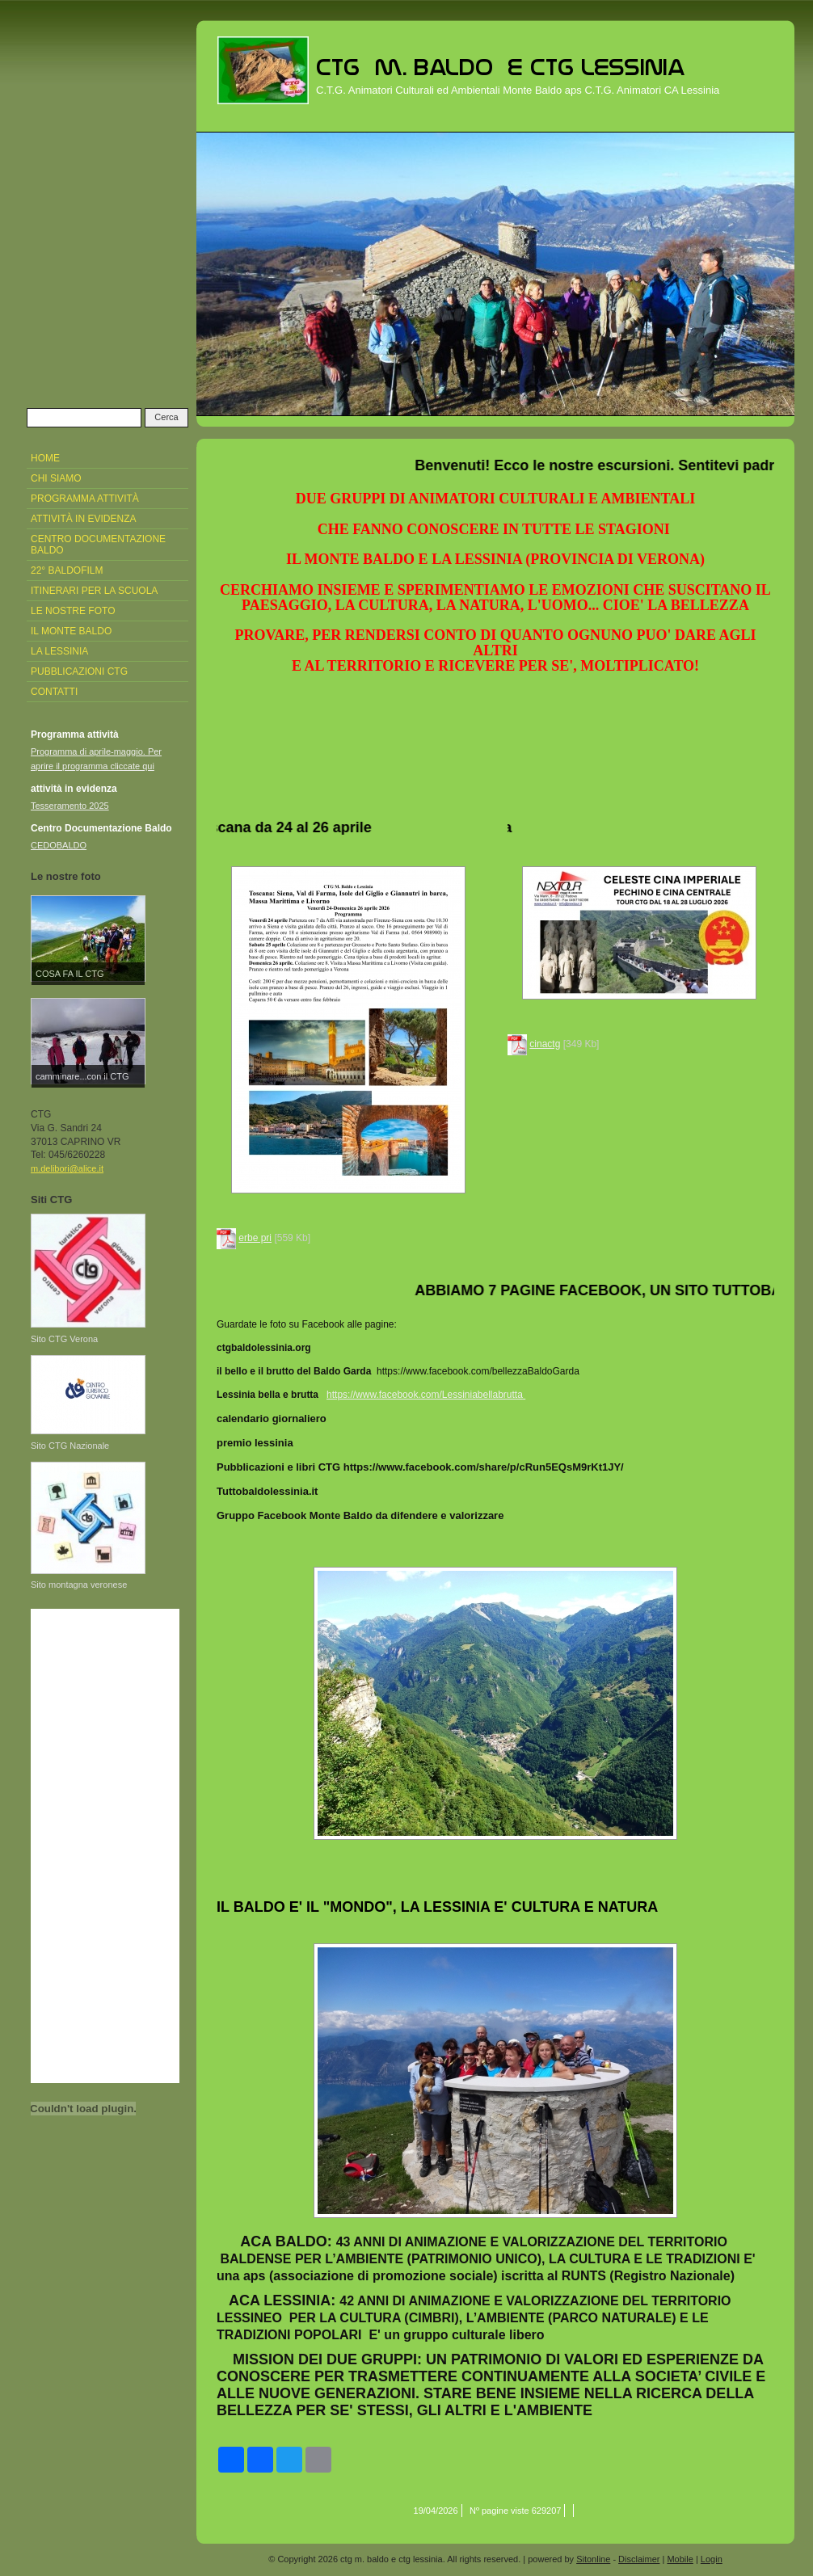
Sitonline (593, 2559)
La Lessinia (59, 651)
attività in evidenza (83, 518)
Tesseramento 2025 (70, 805)
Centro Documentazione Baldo (98, 544)
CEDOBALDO (58, 845)
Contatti (54, 691)
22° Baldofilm (67, 570)
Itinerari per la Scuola (94, 590)
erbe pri (255, 1238)
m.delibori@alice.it (67, 1168)
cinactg (544, 1044)
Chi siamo (56, 478)
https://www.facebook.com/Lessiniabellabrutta (424, 1394)
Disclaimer (638, 2559)
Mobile (680, 2559)
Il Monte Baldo (71, 631)
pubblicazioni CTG (79, 671)
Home (45, 458)
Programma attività (85, 498)
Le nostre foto (73, 611)
